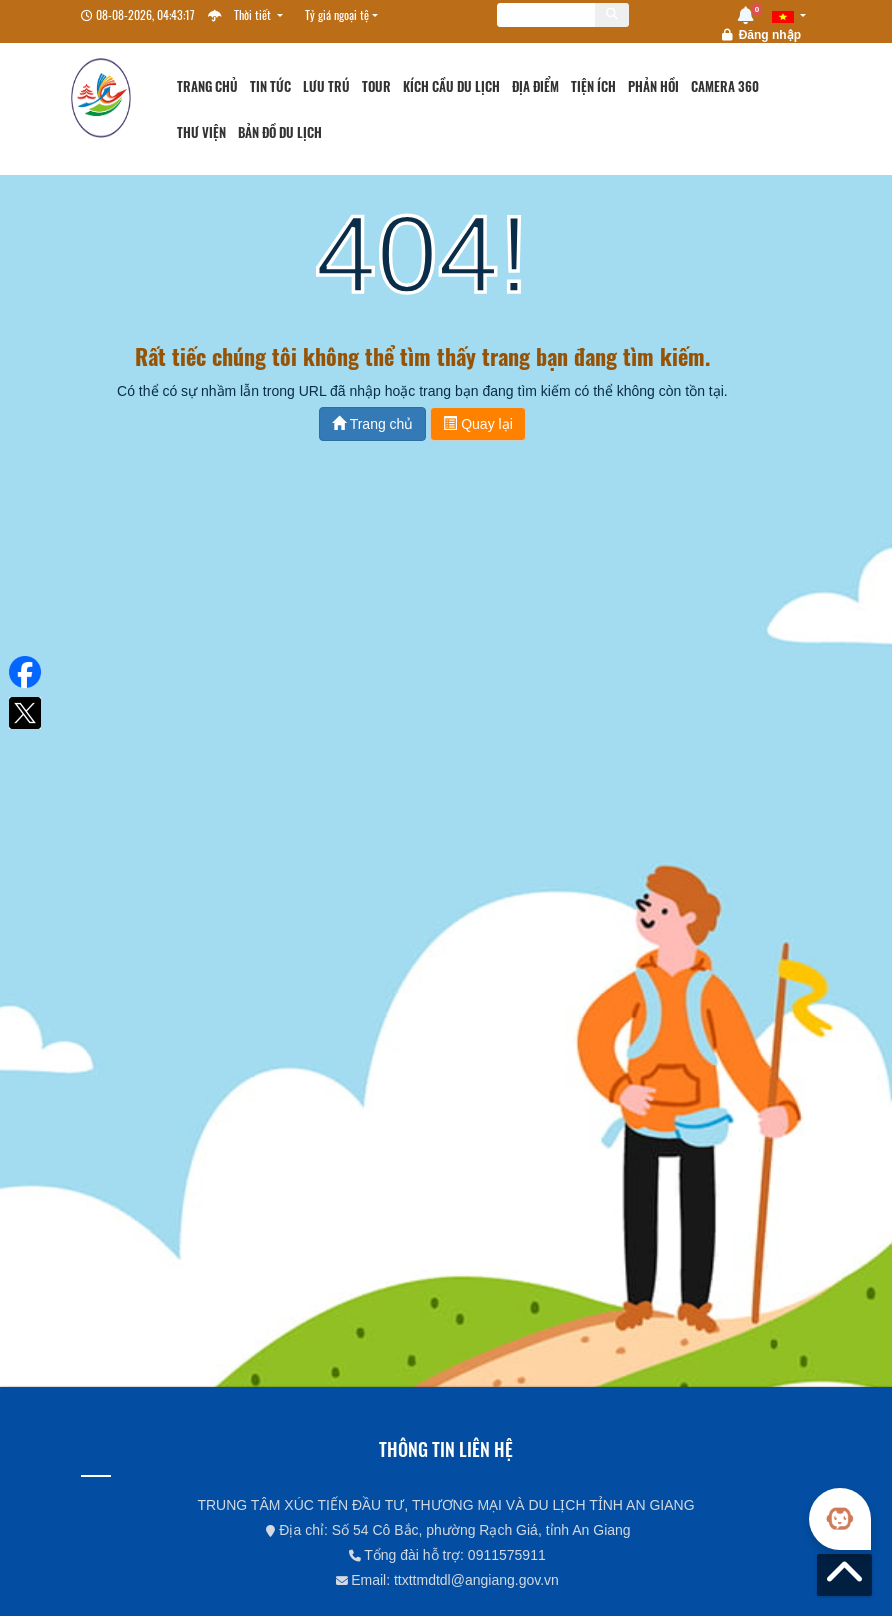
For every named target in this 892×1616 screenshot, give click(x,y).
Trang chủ (207, 86)
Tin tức (270, 86)
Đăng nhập (770, 35)
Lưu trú (326, 86)
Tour (376, 86)
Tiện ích (593, 86)
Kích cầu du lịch (451, 86)
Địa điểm (535, 86)
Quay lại (477, 424)
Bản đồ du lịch (280, 132)
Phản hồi (653, 86)
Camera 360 (725, 86)
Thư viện (201, 132)
